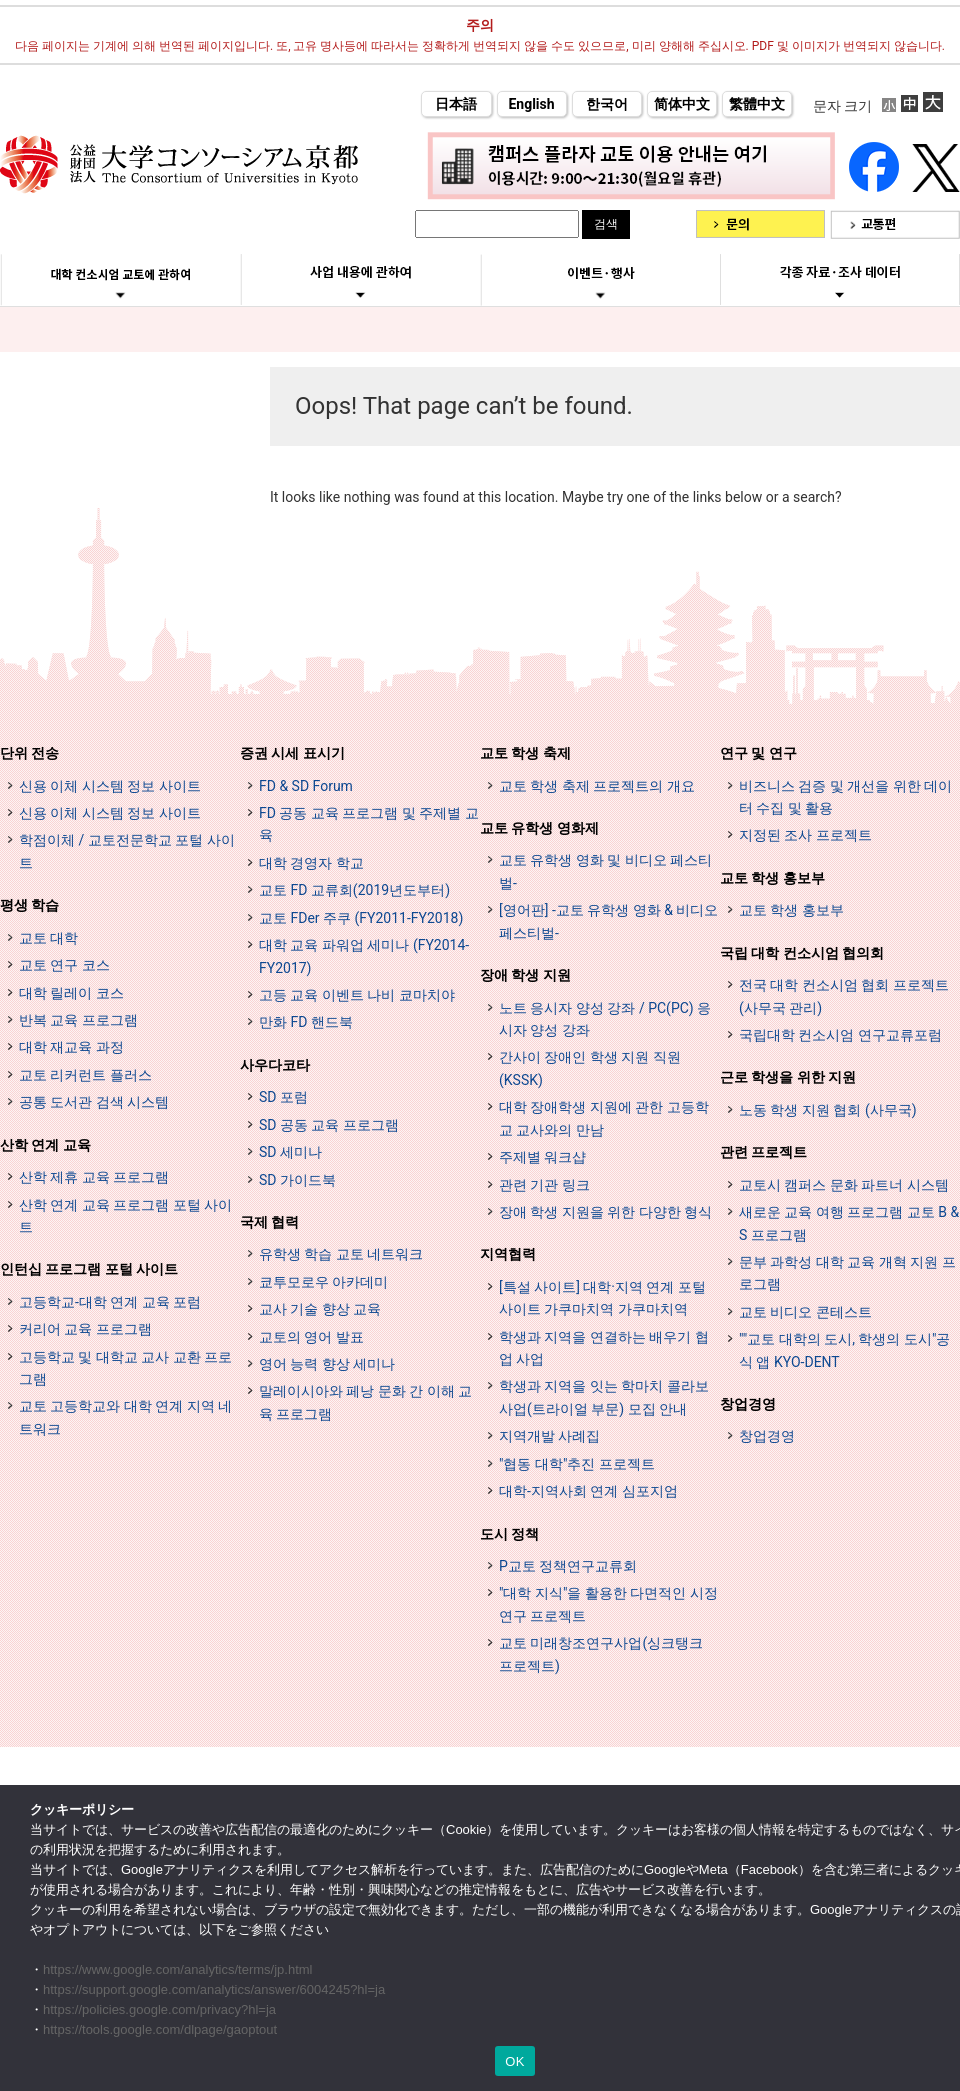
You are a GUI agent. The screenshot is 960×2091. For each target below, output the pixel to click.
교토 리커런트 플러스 (85, 1075)
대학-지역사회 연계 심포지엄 (588, 1491)
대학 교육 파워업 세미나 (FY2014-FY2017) (364, 956)
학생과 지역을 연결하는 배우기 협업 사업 (604, 1348)
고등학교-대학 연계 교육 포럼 (110, 1302)
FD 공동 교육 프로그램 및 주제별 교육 (369, 824)
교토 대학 (48, 938)
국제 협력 (269, 1222)
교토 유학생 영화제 (539, 828)
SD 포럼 (283, 1097)
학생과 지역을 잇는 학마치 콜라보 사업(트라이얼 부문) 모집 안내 (604, 1397)
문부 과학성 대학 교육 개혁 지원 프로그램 (847, 1273)
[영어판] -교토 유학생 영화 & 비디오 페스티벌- (608, 921)
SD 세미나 (290, 1152)
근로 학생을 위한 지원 (788, 1077)
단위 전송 (29, 753)
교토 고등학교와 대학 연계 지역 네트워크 (125, 1417)
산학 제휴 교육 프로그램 (94, 1177)
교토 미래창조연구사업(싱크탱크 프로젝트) (601, 1654)
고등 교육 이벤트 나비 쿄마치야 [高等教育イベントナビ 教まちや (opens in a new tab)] (357, 995)
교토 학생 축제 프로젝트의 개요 (597, 786)
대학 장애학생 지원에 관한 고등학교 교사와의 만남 (604, 1118)
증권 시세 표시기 (292, 753)
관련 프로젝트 (763, 1152)
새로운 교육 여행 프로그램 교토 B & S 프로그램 (849, 1223)
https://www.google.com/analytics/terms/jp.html (178, 1969)
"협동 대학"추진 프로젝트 (577, 1464)
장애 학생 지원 (525, 975)
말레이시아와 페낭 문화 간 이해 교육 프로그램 (365, 1402)
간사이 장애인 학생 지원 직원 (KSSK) (590, 1068)
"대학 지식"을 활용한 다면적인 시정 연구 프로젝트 (608, 1604)
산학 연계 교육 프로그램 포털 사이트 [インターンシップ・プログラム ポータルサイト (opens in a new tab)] (125, 1216)
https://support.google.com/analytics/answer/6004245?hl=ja (214, 1989)
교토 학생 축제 (525, 753)
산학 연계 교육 (45, 1145)
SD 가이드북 (297, 1180)
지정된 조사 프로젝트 (805, 835)
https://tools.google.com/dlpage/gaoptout (160, 2029)
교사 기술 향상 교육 (320, 1309)
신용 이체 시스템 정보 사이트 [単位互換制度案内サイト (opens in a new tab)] (110, 813)
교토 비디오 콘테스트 (805, 1312)
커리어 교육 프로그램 (85, 1329)
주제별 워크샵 (542, 1157)
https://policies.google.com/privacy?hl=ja (159, 2009)
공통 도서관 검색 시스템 (94, 1102)
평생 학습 (29, 905)
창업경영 (748, 1404)
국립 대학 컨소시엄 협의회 (802, 953)
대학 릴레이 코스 (71, 993)
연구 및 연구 (758, 753)
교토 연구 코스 (64, 965)
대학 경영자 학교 (311, 863)
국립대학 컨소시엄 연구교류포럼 (840, 1035)
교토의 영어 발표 (311, 1337)
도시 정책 (509, 1534)
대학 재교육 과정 (71, 1047)
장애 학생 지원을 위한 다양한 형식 (605, 1212)
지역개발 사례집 (549, 1436)
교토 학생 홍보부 (772, 878)
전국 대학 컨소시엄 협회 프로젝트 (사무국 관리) (844, 996)
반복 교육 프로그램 (78, 1020)
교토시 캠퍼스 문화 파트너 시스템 (844, 1185)
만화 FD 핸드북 (306, 1022)
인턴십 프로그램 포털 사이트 (89, 1269)
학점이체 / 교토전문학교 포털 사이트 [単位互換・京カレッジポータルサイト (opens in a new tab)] (127, 851)
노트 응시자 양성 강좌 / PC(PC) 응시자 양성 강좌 (605, 1019)
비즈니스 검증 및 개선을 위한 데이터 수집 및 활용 (845, 797)
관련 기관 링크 (544, 1185)
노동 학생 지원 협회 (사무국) (828, 1110)
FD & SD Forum (306, 786)
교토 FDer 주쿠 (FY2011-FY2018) (361, 918)
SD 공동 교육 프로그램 (329, 1125)
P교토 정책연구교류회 (568, 1566)
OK (514, 2061)
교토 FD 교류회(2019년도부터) (354, 890)
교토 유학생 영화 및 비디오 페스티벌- (605, 871)
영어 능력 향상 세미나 (327, 1364)
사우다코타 (275, 1065)
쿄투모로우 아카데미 (323, 1282)
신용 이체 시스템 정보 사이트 (110, 786)
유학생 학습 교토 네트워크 (341, 1254)
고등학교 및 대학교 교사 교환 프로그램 (125, 1368)
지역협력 (508, 1254)
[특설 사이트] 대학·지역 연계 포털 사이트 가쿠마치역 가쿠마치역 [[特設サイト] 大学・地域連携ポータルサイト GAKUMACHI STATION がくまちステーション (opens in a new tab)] (602, 1298)
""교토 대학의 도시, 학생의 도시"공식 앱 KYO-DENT (844, 1350)
